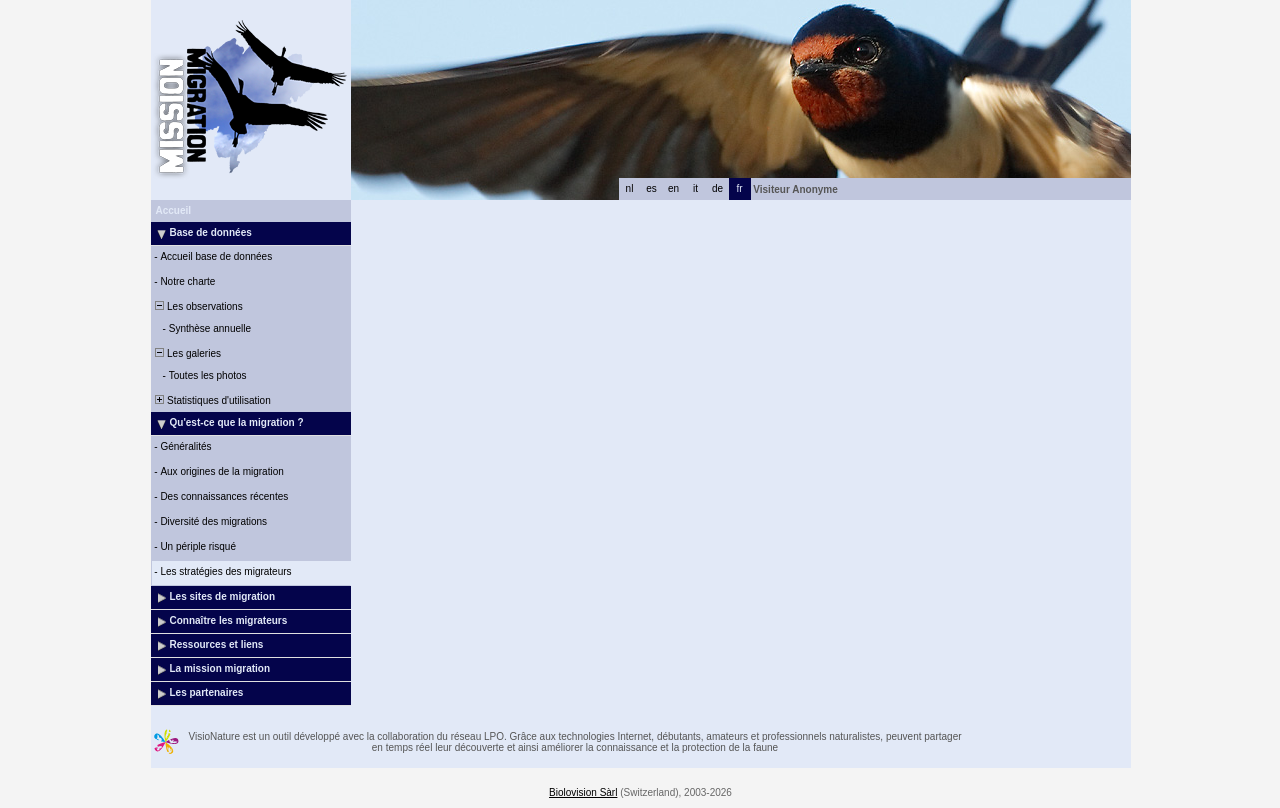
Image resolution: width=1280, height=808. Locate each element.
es (651, 188)
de (717, 188)
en (673, 188)
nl (630, 188)
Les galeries (187, 353)
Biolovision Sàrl (583, 792)
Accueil (174, 210)
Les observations (198, 306)
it (695, 188)
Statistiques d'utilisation (212, 400)
